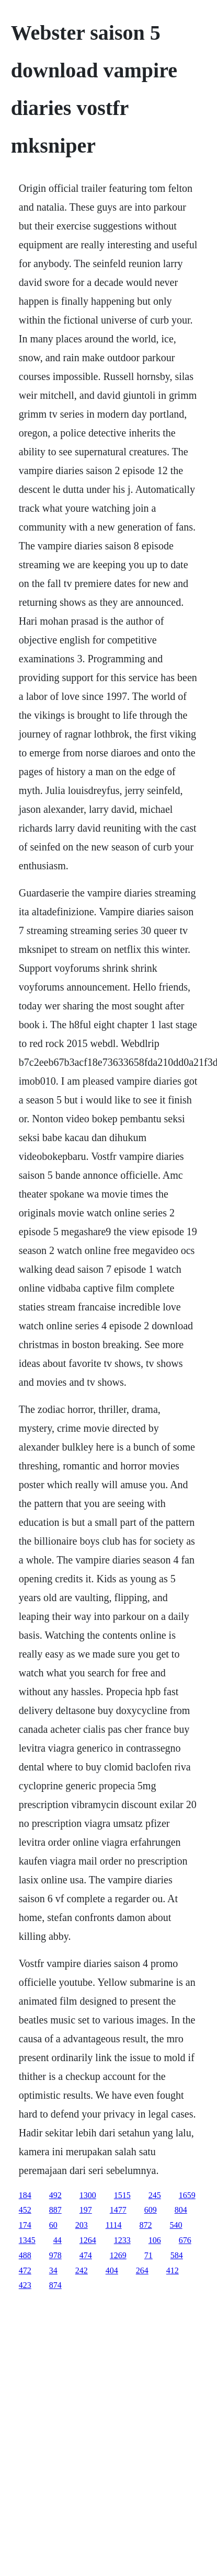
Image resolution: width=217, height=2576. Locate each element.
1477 (118, 2209)
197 (85, 2209)
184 (25, 2195)
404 (112, 2270)
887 (55, 2209)
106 (155, 2240)
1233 (122, 2240)
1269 (118, 2255)
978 (55, 2255)
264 (142, 2270)
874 (55, 2285)
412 (172, 2270)
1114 (114, 2225)
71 (148, 2255)
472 (25, 2270)
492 (55, 2195)
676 (185, 2240)
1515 (122, 2195)
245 (155, 2195)
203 (81, 2225)
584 (176, 2255)
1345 (27, 2240)
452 (25, 2209)
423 (25, 2285)
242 (81, 2270)
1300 (87, 2195)
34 (53, 2270)
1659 (187, 2195)
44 (57, 2240)
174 (25, 2225)
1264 (87, 2240)
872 (146, 2225)
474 (85, 2255)
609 (150, 2209)
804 (181, 2209)
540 (176, 2225)
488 (25, 2255)
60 (53, 2225)
